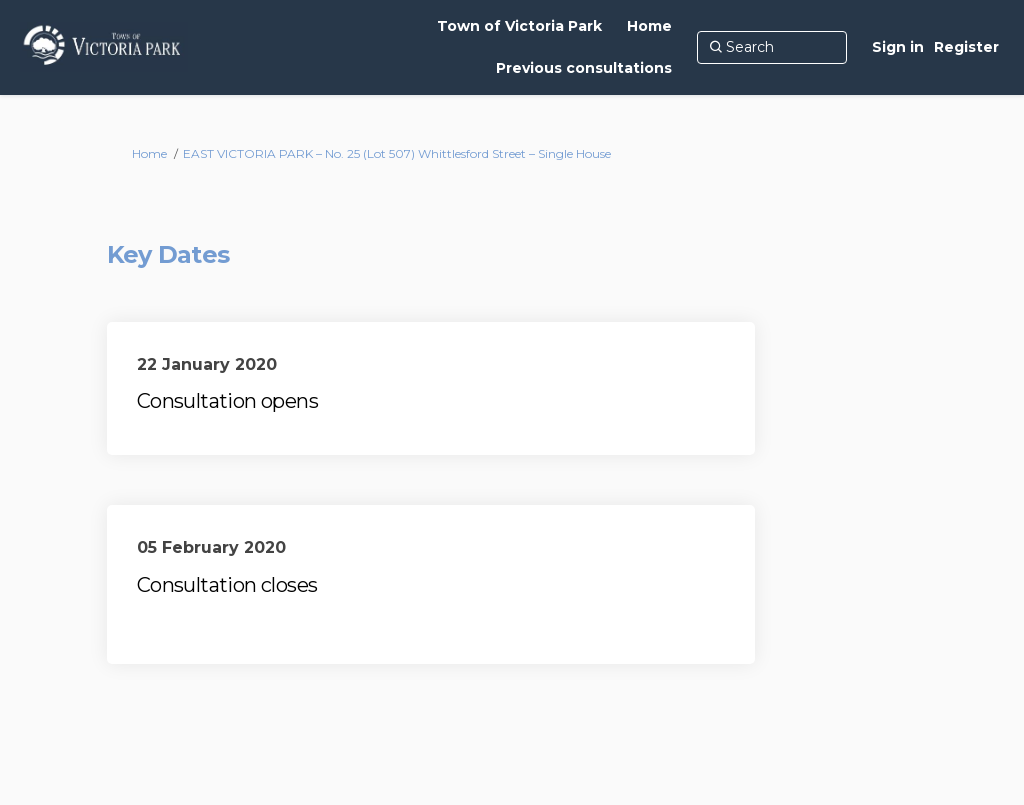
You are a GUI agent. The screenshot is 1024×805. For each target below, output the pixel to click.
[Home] (649, 26)
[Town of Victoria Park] (519, 26)
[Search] (772, 47)
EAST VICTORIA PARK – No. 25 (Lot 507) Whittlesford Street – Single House (397, 153)
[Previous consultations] (584, 68)
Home (149, 153)
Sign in (898, 47)
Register (966, 47)
